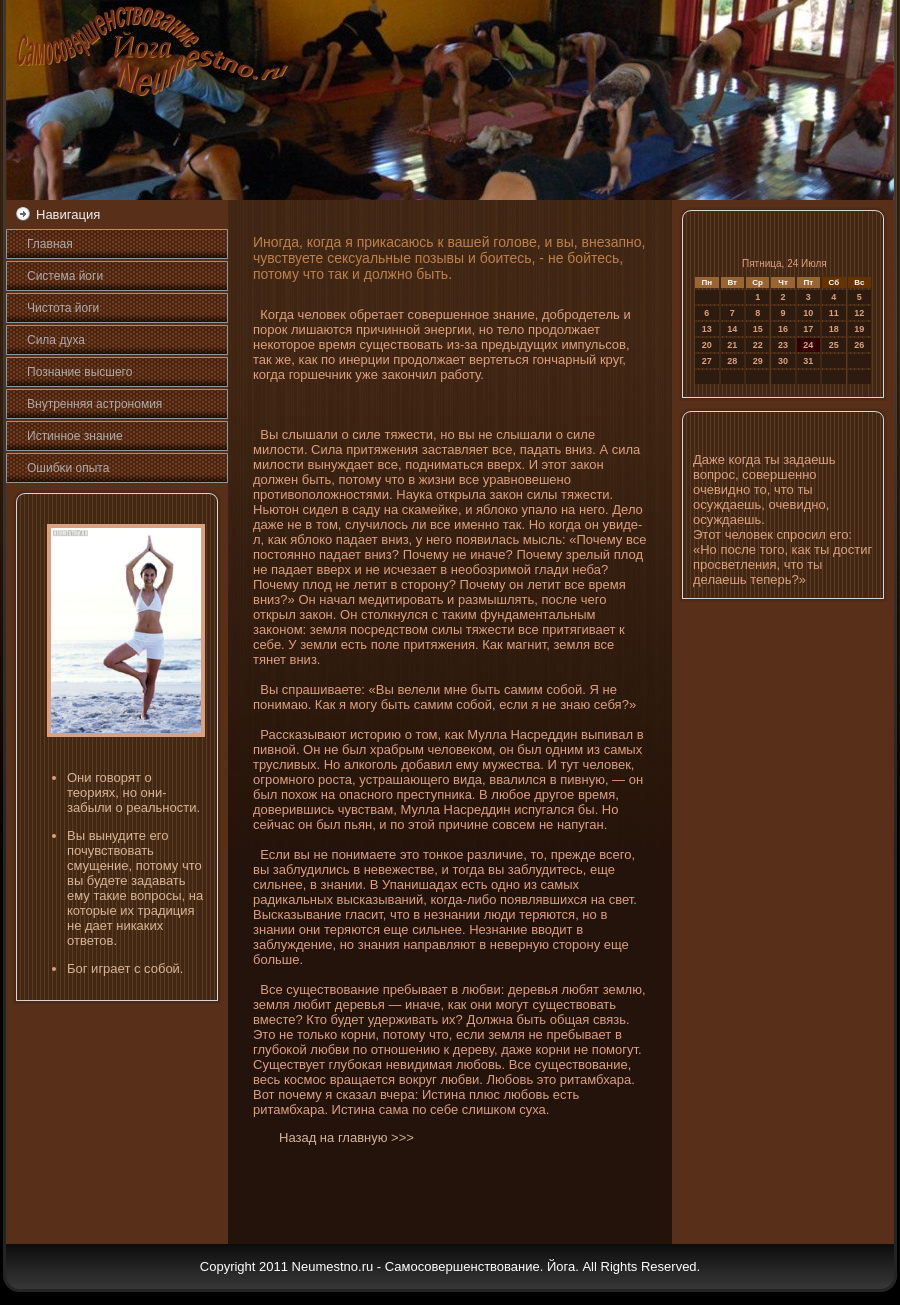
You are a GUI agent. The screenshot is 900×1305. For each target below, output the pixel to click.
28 (732, 361)
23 (783, 345)
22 (758, 345)
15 (758, 329)
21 (732, 345)
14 (732, 329)
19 (859, 329)
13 (707, 329)
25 (834, 345)
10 (808, 313)
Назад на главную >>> (346, 1137)
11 (834, 313)
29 (758, 361)
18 (834, 329)
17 (808, 329)
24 (808, 345)
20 (707, 345)
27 (707, 361)
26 (859, 345)
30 (783, 361)
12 (859, 313)
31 (808, 361)
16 (783, 329)
